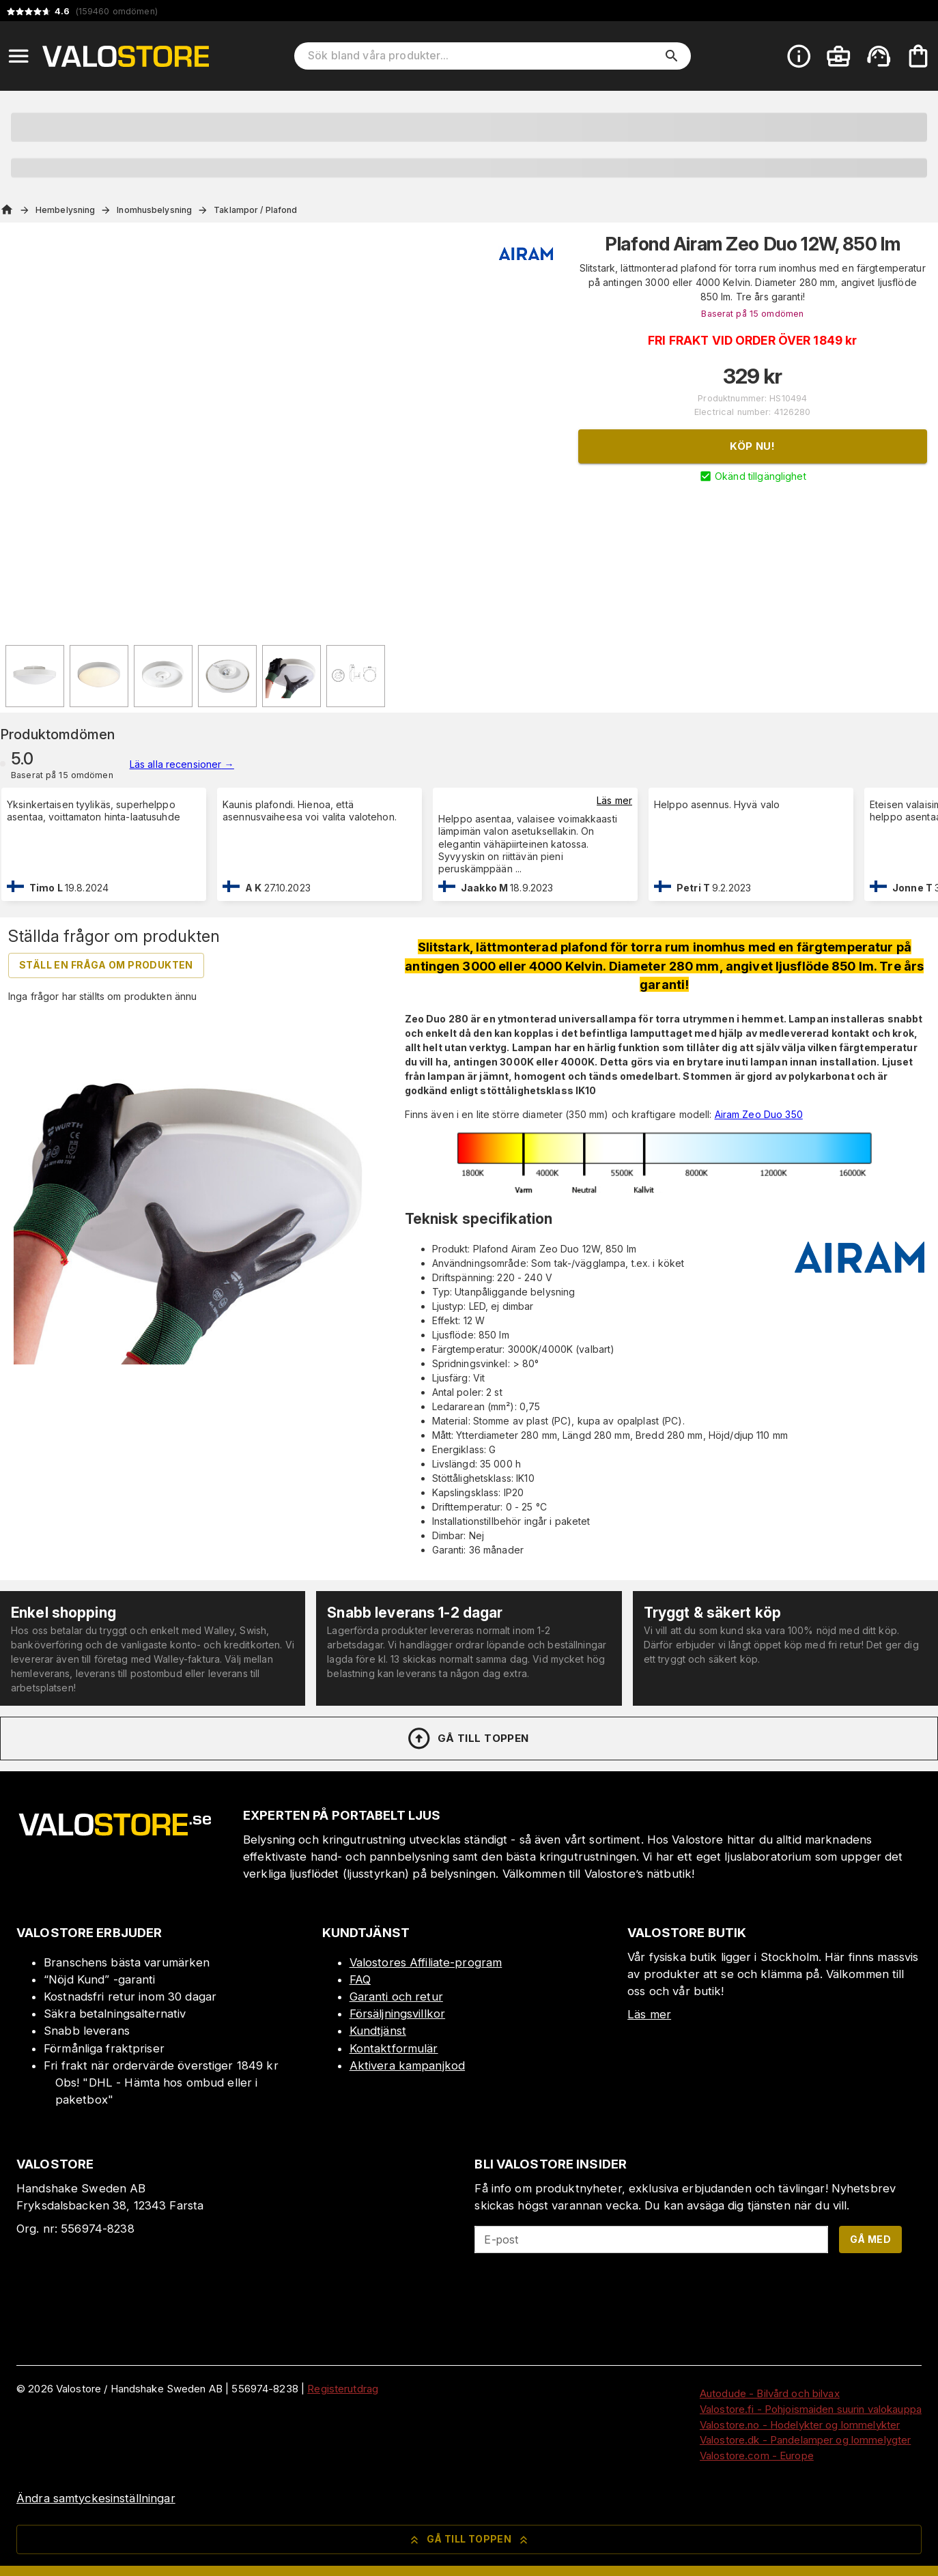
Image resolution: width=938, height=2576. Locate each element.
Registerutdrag (342, 2388)
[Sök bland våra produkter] (483, 56)
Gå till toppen (467, 1738)
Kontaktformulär (394, 2048)
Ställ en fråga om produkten (106, 965)
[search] (671, 56)
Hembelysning (65, 210)
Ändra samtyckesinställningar (95, 2498)
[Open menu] (18, 56)
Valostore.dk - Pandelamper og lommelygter (805, 2439)
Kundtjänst (378, 2030)
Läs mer (614, 800)
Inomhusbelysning (154, 210)
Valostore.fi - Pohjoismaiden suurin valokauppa (811, 2409)
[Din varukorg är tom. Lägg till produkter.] (918, 56)
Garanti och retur (396, 1996)
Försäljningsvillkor (398, 2013)
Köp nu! (752, 446)
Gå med (870, 2239)
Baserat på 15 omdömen (752, 314)
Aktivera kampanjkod (408, 2065)
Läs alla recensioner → (182, 764)
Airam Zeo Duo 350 (759, 1114)
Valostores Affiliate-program (426, 1962)
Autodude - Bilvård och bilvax (770, 2393)
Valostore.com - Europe (757, 2455)
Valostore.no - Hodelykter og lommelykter (800, 2424)
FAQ (360, 1979)
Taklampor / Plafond (255, 210)
